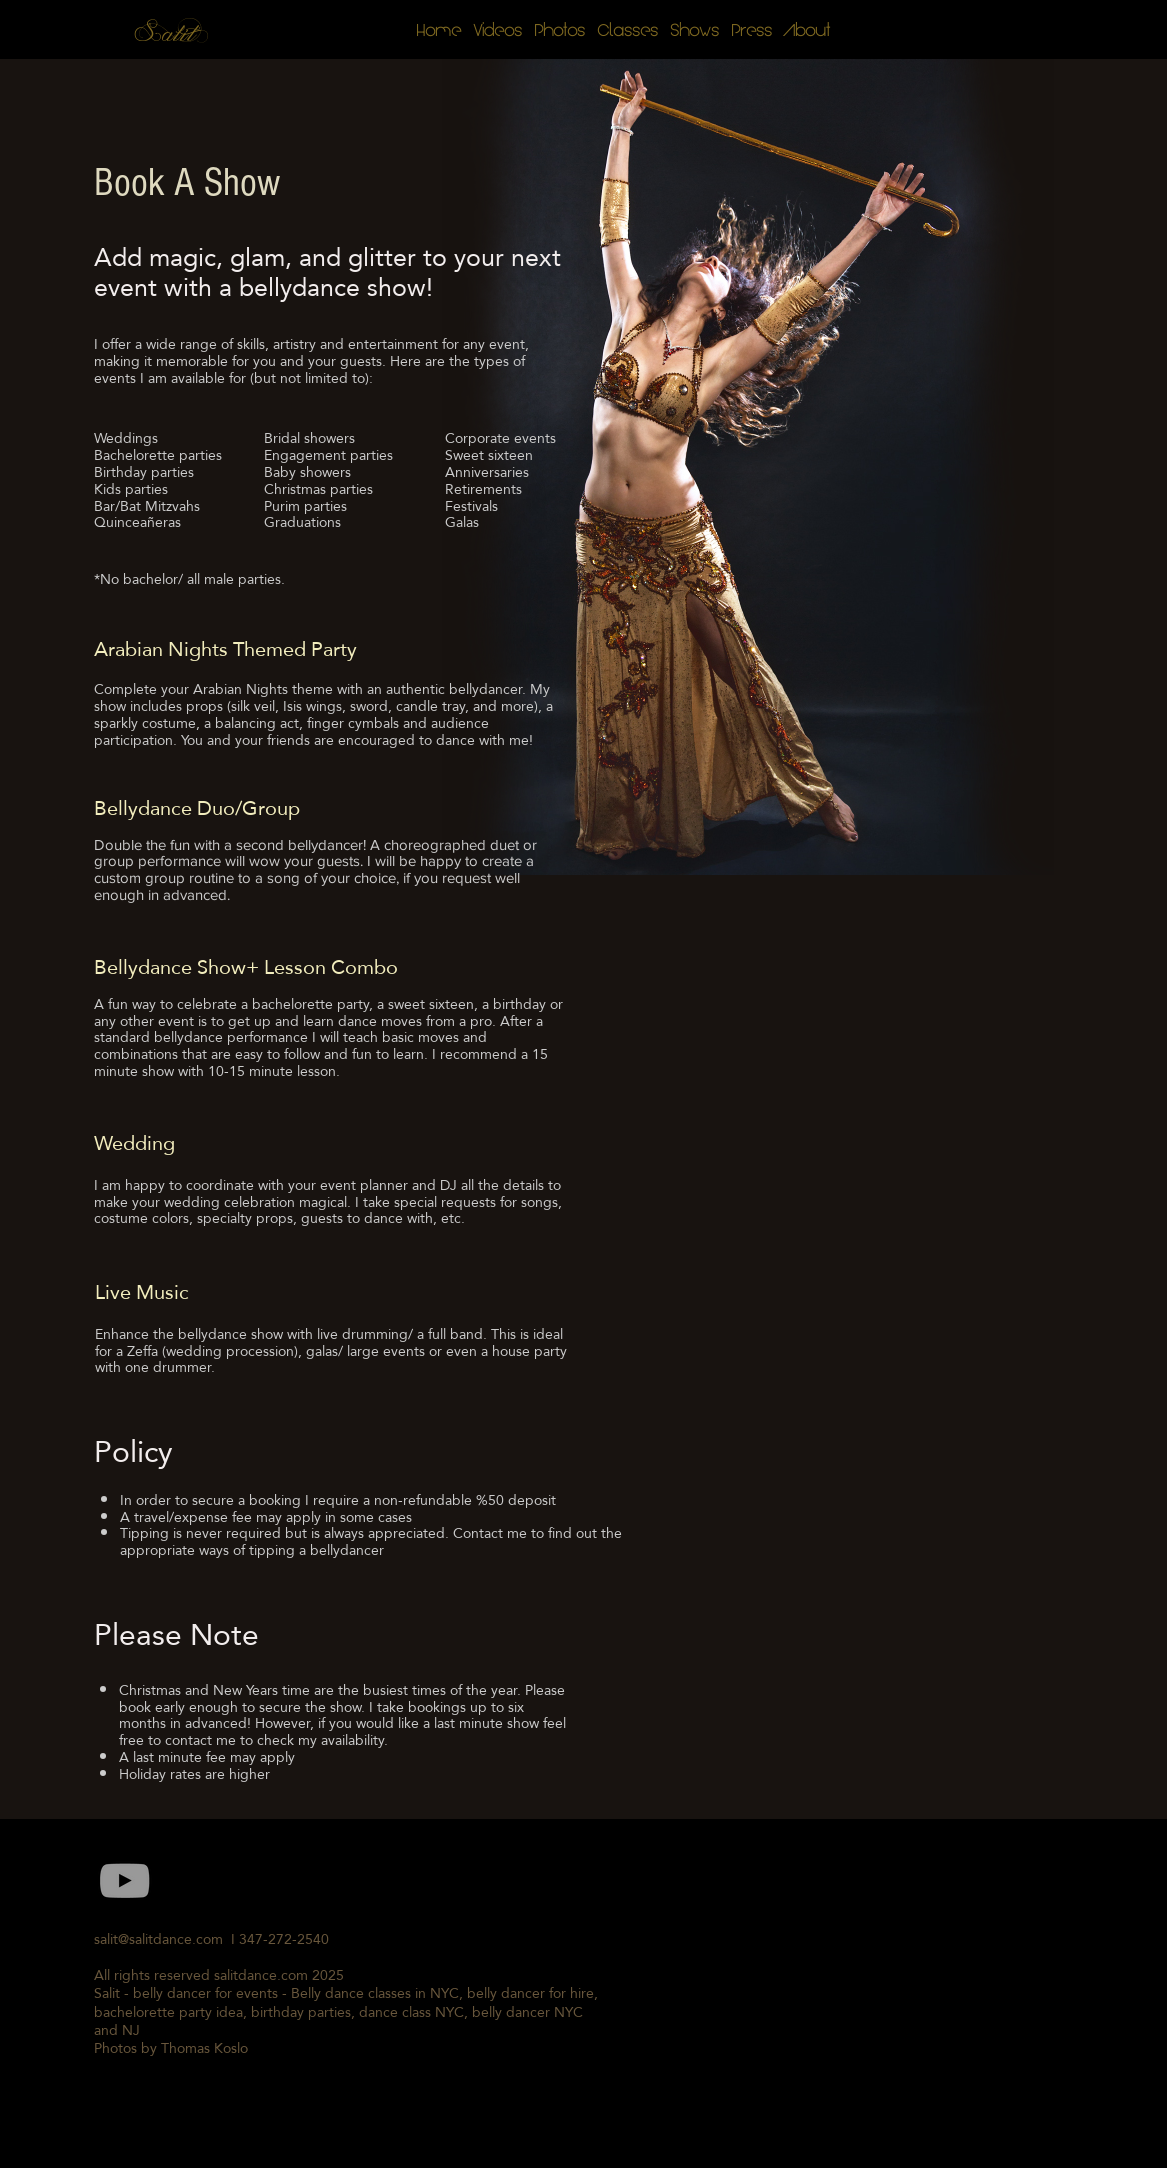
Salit (166, 34)
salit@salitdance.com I (166, 1939)
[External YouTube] (842, 1988)
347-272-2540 (288, 1939)
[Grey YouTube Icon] (124, 1880)
